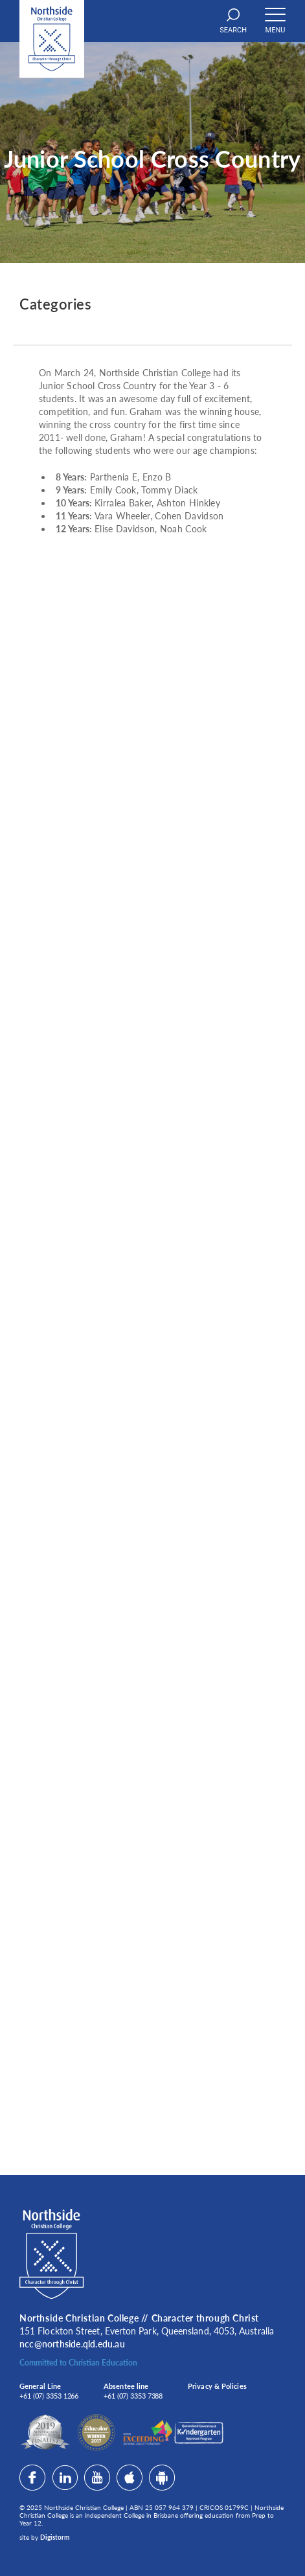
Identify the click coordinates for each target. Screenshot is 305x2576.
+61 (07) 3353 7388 (133, 2395)
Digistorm (54, 2537)
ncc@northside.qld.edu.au (72, 2343)
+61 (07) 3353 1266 (48, 2395)
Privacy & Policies (217, 2386)
